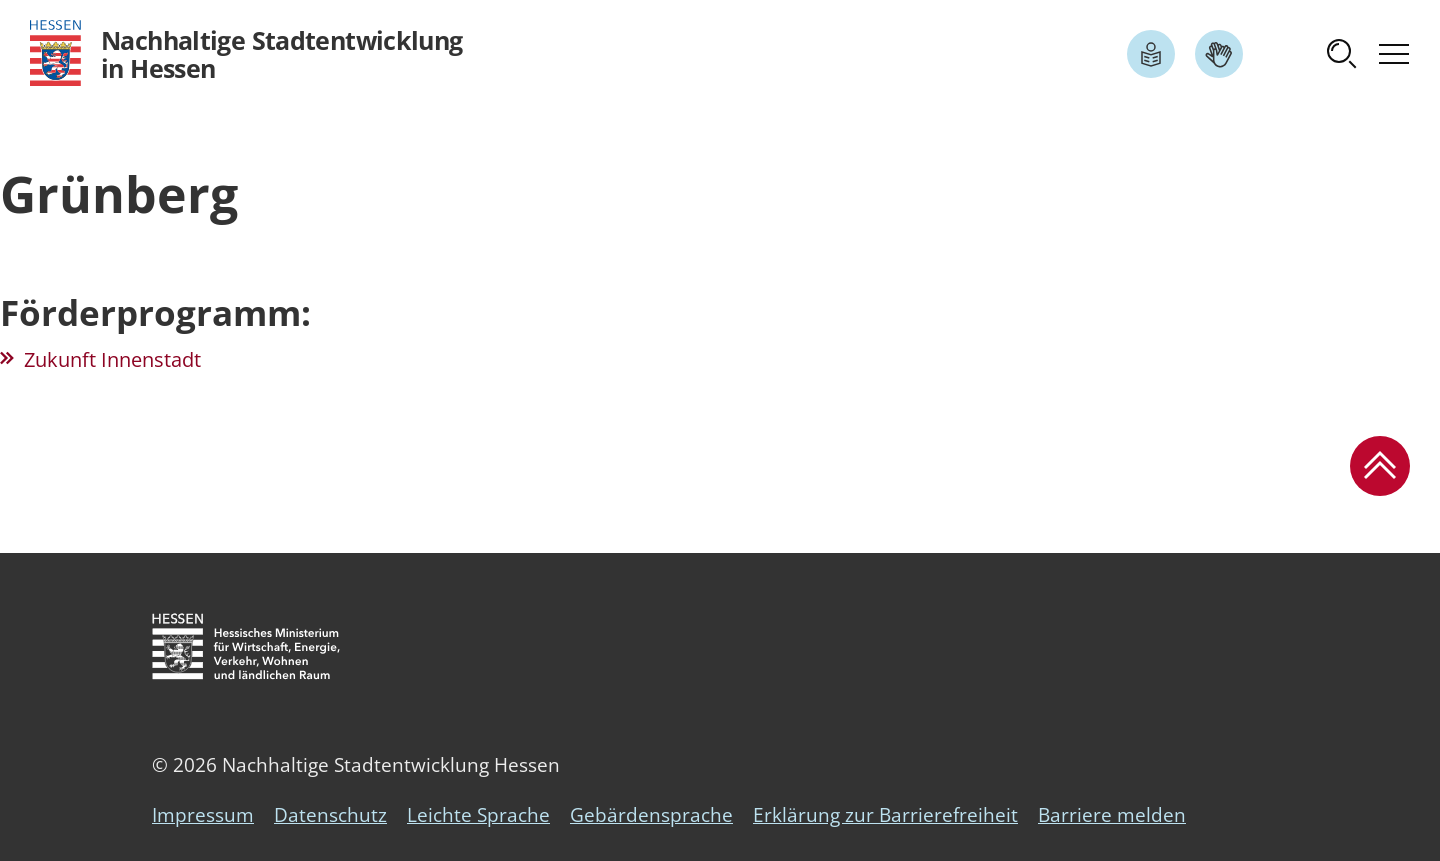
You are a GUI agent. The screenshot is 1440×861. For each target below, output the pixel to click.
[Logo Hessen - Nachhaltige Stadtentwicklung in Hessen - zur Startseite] (246, 53)
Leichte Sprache (478, 815)
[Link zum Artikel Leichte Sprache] (1151, 54)
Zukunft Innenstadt (112, 359)
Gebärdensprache (651, 815)
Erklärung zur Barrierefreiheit (885, 815)
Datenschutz (330, 815)
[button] (1342, 54)
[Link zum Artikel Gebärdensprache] (1219, 54)
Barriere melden (1112, 815)
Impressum (203, 815)
